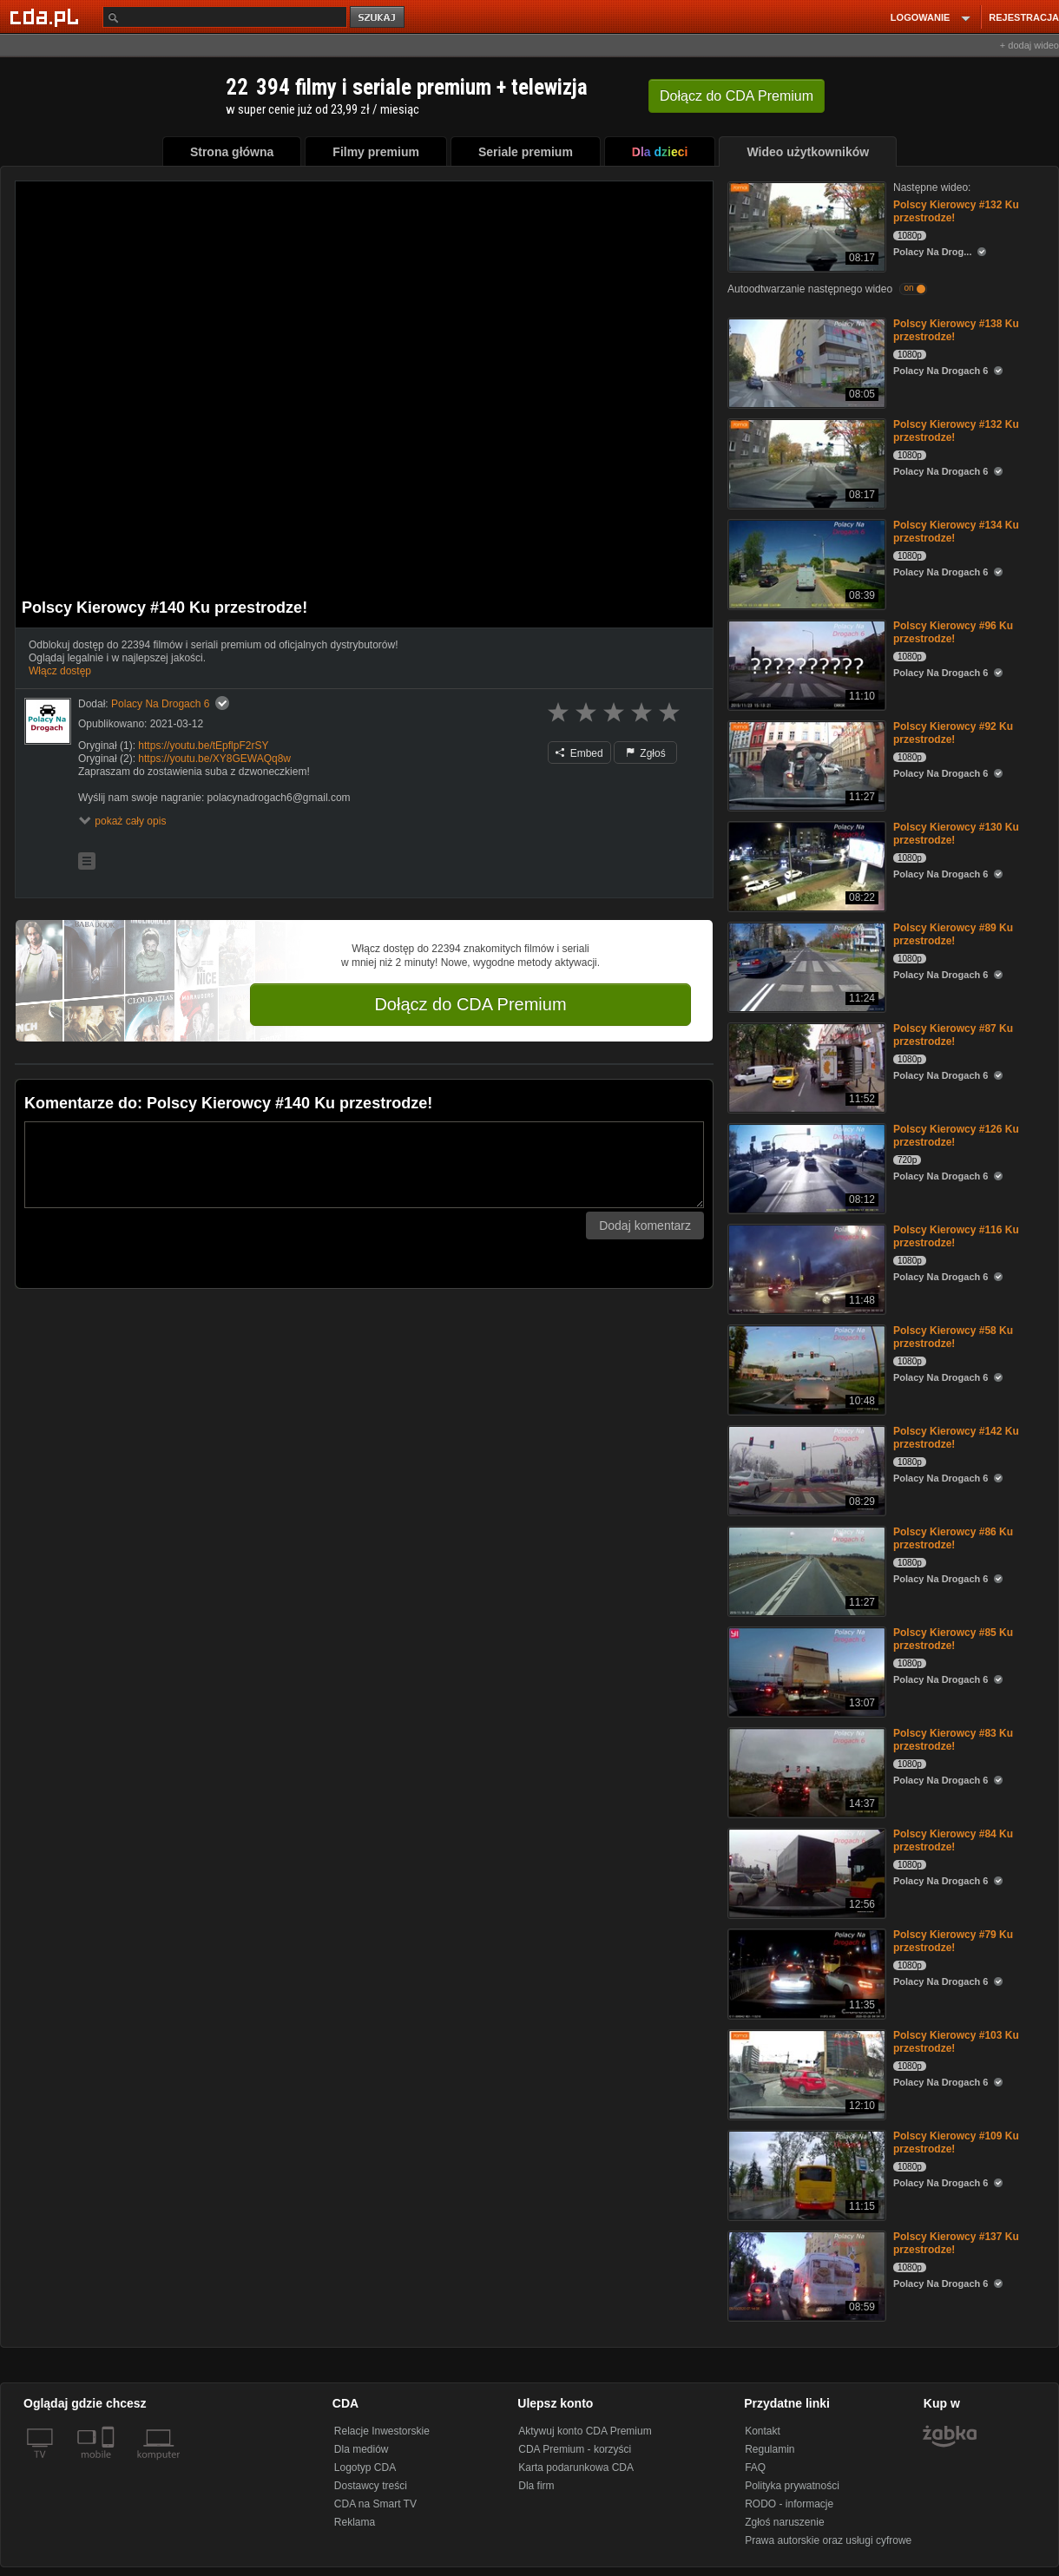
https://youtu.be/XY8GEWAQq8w (214, 758)
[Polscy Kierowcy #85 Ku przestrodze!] (805, 1670)
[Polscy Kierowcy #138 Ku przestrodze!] (805, 361)
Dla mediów (361, 2449)
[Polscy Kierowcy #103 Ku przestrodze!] (805, 2073)
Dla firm (536, 2486)
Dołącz (736, 96)
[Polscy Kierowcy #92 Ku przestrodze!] (805, 764)
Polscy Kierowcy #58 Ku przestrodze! (953, 1337)
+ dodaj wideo (1029, 45)
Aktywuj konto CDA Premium (584, 2431)
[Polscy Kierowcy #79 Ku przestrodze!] (805, 1972)
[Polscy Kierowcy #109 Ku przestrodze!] (805, 2174)
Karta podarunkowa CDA (576, 2467)
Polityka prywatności (792, 2486)
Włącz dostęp (60, 671)
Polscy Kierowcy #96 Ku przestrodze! (953, 632)
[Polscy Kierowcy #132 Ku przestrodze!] (805, 225)
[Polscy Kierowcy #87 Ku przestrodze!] (805, 1066)
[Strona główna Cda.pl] (47, 16)
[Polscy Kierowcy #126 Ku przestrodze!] (805, 1167)
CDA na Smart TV (375, 2504)
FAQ (755, 2467)
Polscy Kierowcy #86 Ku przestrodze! (953, 1538)
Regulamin (769, 2449)
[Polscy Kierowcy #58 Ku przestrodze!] (805, 1368)
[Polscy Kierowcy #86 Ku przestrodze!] (805, 1569)
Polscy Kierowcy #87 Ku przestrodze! (953, 1035)
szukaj (378, 18)
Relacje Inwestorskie (382, 2431)
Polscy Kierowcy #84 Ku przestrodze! (953, 1840)
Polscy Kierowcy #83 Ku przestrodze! (953, 1739)
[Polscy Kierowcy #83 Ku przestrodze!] (805, 1771)
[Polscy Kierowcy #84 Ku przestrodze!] (805, 1872)
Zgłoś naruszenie (784, 2522)
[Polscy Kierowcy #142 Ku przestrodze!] (805, 1469)
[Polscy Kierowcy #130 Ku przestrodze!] (805, 865)
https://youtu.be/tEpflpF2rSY (203, 745)
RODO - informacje (789, 2504)
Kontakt (762, 2431)
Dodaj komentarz (645, 1225)
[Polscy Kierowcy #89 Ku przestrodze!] (805, 965)
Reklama (354, 2522)
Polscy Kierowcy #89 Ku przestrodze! (953, 934)
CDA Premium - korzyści (574, 2449)
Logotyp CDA (365, 2467)
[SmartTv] (110, 2465)
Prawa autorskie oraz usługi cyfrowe (828, 2540)
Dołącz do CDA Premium (470, 1004)
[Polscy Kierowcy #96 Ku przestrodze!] (805, 663)
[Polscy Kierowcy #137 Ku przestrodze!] (805, 2274)
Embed (579, 753)
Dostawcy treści (370, 2486)
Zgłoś (646, 753)
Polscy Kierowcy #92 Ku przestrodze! (953, 733)
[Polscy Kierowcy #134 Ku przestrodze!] (805, 563)
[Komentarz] (364, 1164)
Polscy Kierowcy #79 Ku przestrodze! (953, 1941)
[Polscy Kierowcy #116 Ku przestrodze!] (805, 1267)
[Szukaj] (224, 17)
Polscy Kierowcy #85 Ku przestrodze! (953, 1639)
